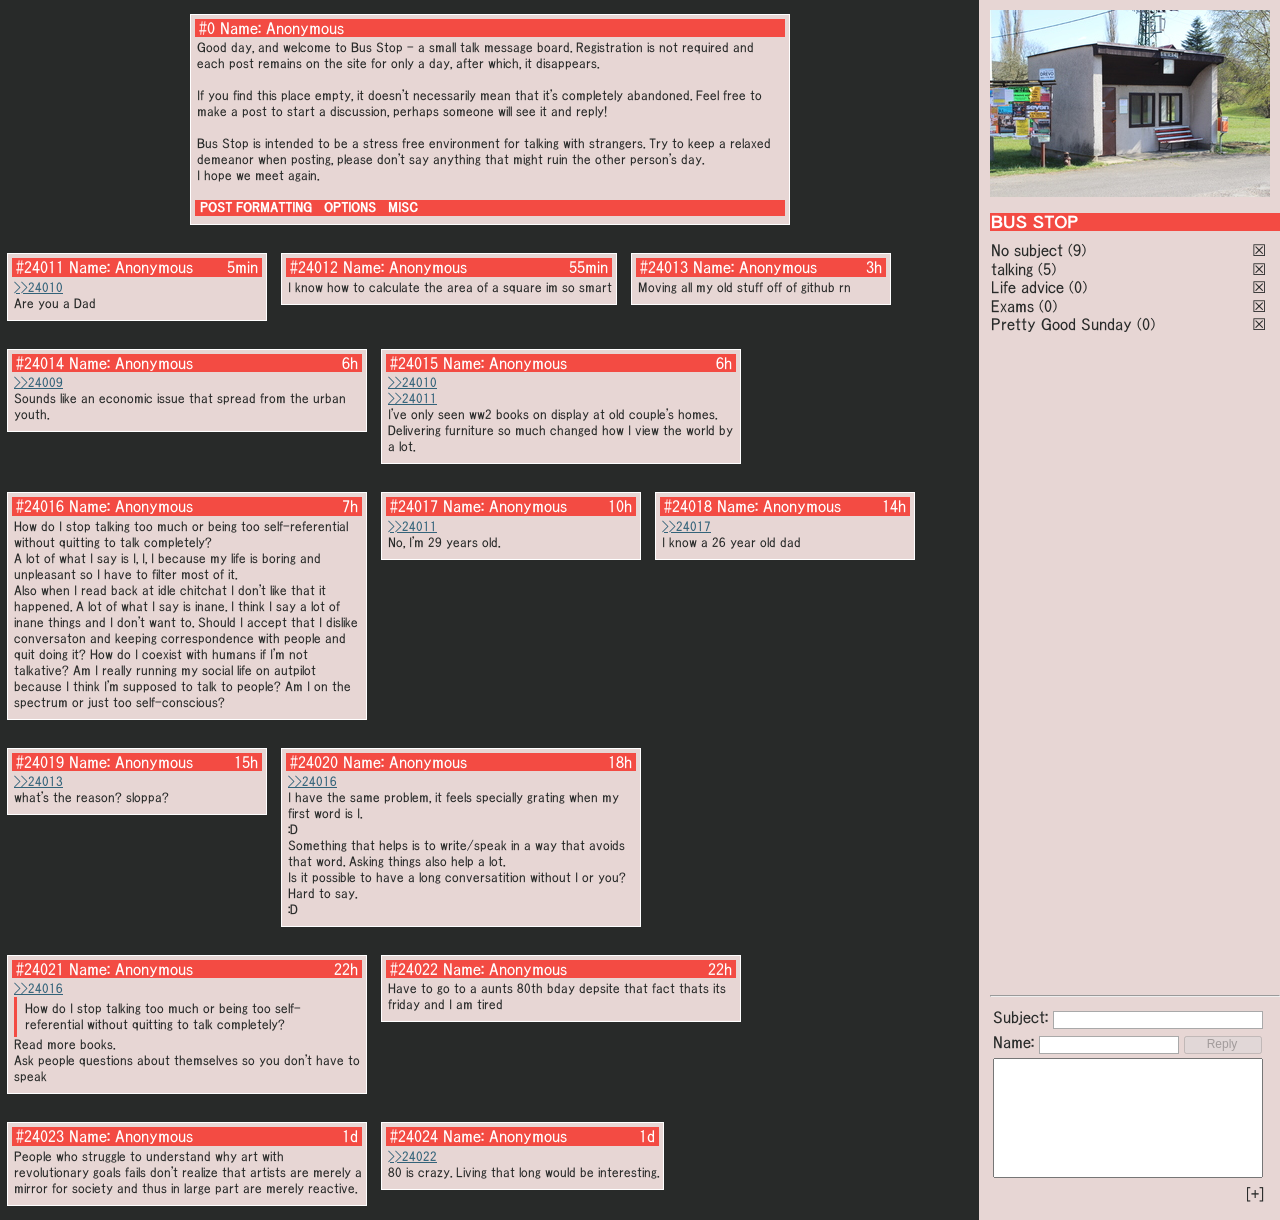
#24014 (40, 363)
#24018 (688, 506)
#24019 (40, 762)
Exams (1012, 306)
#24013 (664, 267)
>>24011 (412, 398)
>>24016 (312, 781)
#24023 (40, 1136)
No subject (1029, 250)
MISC (403, 207)
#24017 (414, 506)
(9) (1077, 250)
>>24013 (38, 781)
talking (1012, 269)
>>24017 (686, 526)
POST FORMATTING (256, 207)
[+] (1255, 1194)
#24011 (40, 267)
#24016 (40, 506)
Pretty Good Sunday (1061, 324)
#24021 (40, 969)
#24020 (314, 762)
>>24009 (38, 382)
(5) (1047, 269)
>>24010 (38, 287)
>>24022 (412, 1156)
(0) (1078, 287)
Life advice (1027, 287)
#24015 (414, 363)
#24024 (414, 1136)
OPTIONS (350, 207)
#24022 (414, 969)
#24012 (314, 267)
